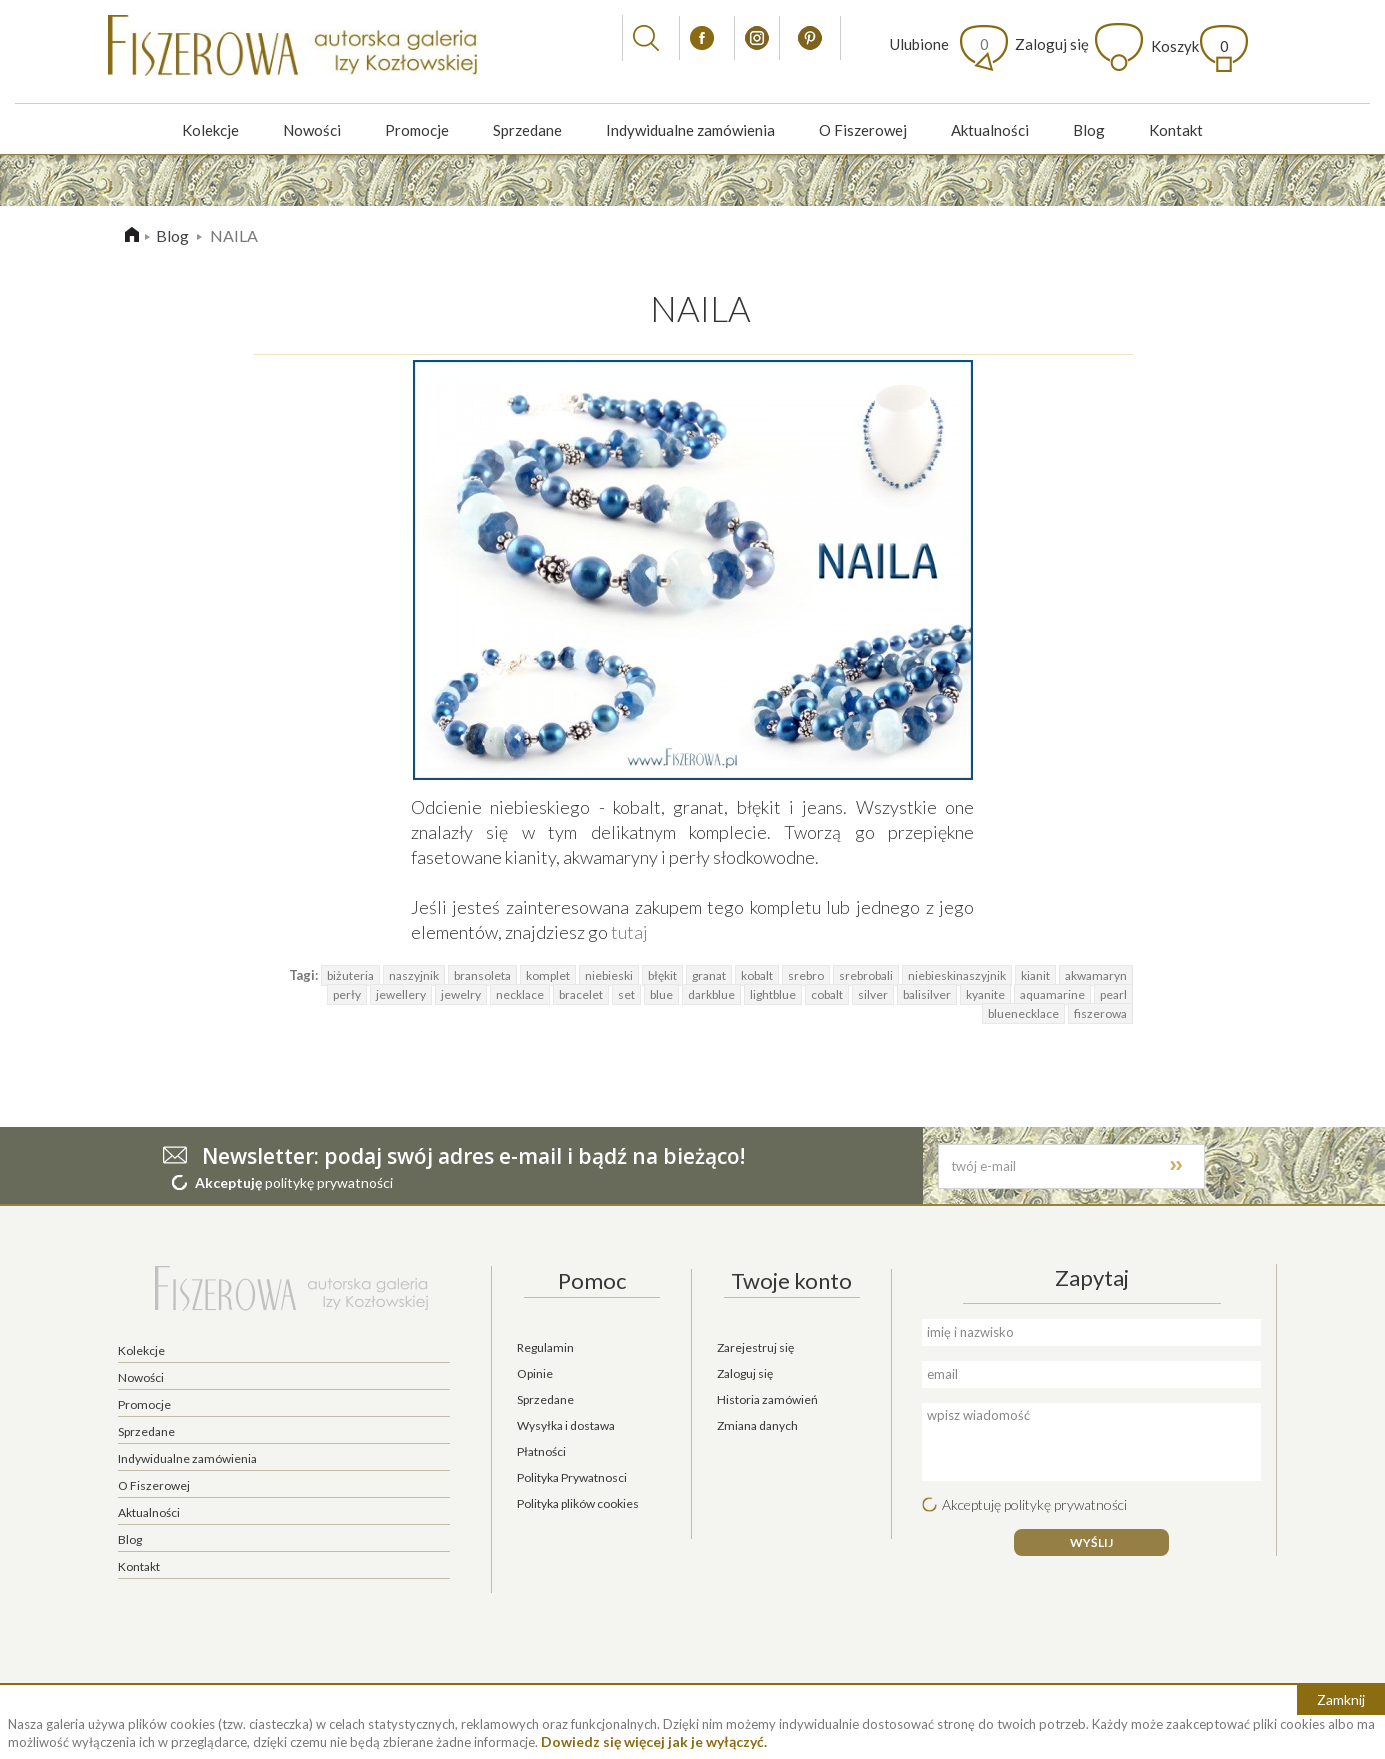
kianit (1035, 975)
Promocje (417, 130)
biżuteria (350, 975)
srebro (806, 975)
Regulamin (545, 1347)
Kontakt (1176, 130)
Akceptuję (228, 1182)
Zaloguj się (1052, 44)
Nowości (312, 130)
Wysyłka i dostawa (566, 1425)
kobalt (757, 975)
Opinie (535, 1373)
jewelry (461, 994)
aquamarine (1052, 994)
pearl (1113, 994)
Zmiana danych (757, 1425)
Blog (1089, 130)
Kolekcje (210, 130)
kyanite (985, 994)
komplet (548, 975)
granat (709, 975)
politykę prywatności (329, 1182)
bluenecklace (1023, 1013)
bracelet (581, 994)
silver (873, 994)
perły (347, 994)
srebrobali (866, 975)
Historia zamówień (767, 1399)
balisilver (927, 994)
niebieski (609, 975)
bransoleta (482, 975)
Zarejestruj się (755, 1347)
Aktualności (990, 130)
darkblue (711, 994)
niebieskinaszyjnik (957, 975)
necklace (520, 994)
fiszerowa (1100, 1013)
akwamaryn (1096, 975)
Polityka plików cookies (578, 1503)
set (626, 994)
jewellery (401, 994)
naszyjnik (414, 975)
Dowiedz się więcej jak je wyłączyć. (654, 1741)
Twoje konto (791, 1280)
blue (661, 994)
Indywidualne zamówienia (690, 130)
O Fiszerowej (863, 130)
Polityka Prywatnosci (572, 1477)
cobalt (827, 994)
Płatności (541, 1451)
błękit (662, 975)
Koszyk (1190, 46)
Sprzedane (527, 130)
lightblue (773, 994)
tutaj (629, 932)
